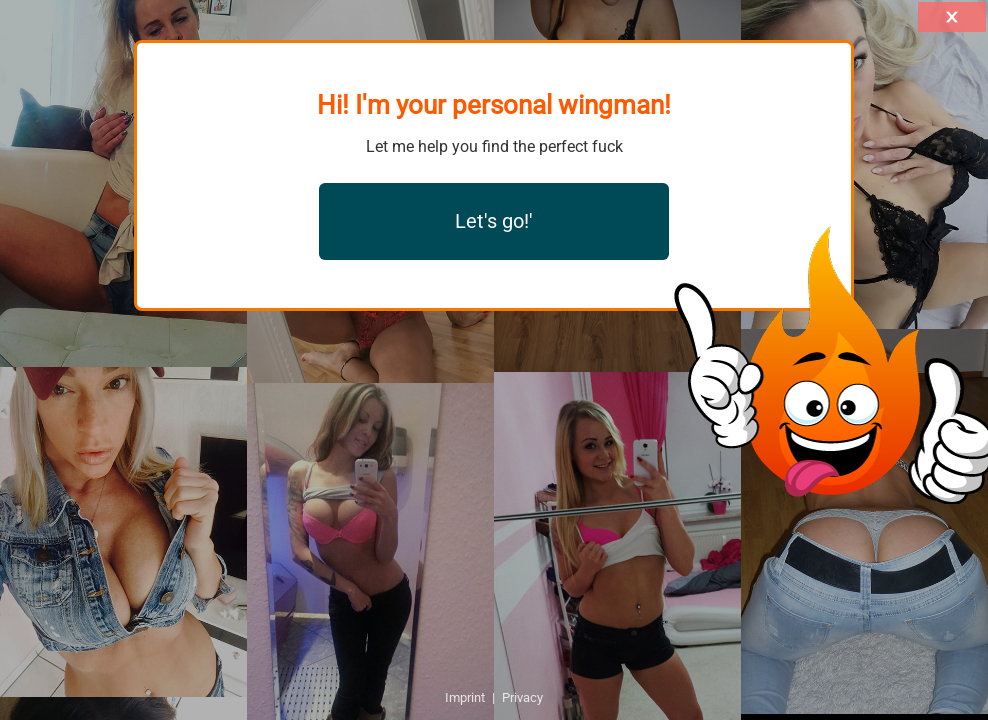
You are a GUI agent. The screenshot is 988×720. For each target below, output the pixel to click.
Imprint (465, 697)
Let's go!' (494, 221)
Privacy (522, 697)
